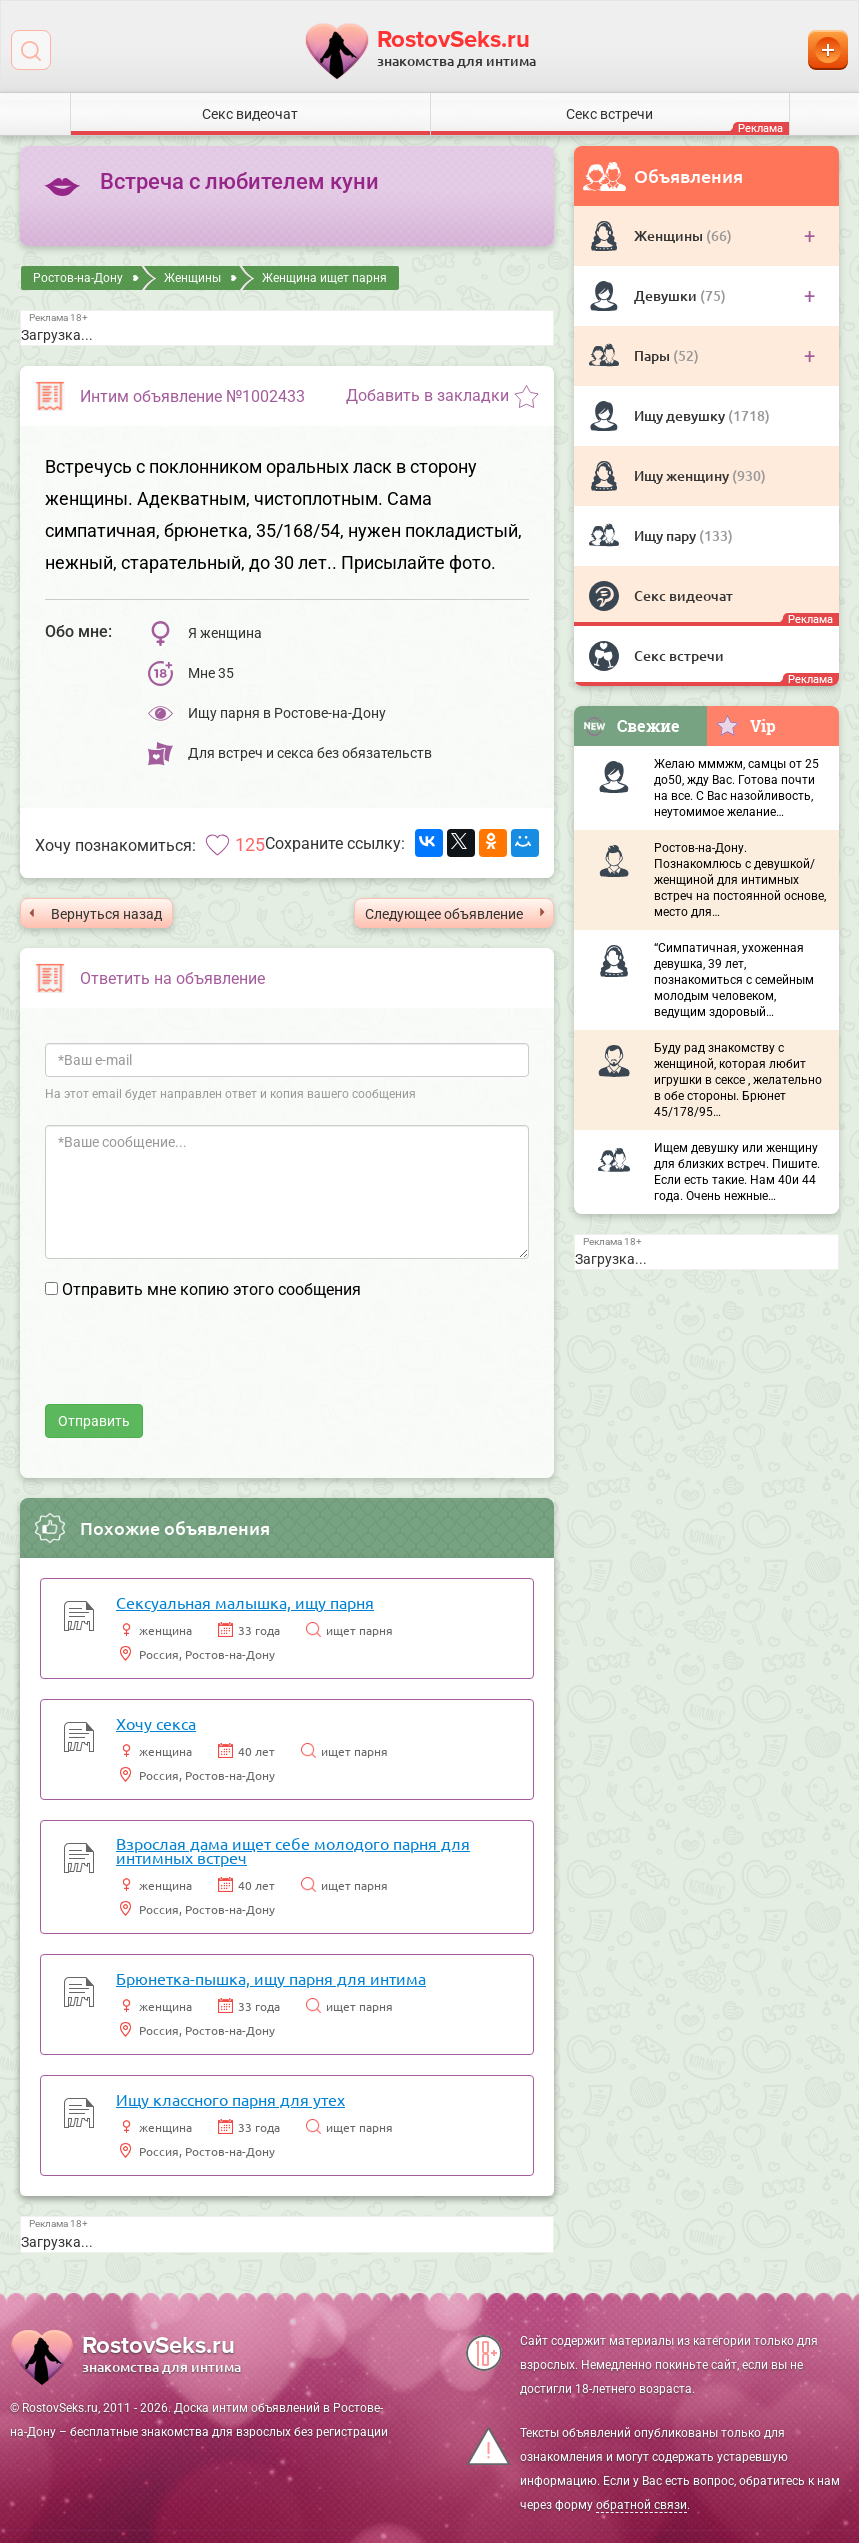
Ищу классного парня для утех (230, 2099)
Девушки (667, 295)
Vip (745, 725)
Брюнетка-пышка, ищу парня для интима (271, 1978)
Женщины (670, 235)
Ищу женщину (683, 475)
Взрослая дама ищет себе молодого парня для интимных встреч (293, 1850)
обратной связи (641, 2505)
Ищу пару (666, 535)
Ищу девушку (681, 415)
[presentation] (197, 1365)
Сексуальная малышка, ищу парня (245, 1602)
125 (250, 844)
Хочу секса (156, 1723)
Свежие (631, 725)
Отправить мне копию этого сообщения (211, 1289)
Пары (653, 355)
